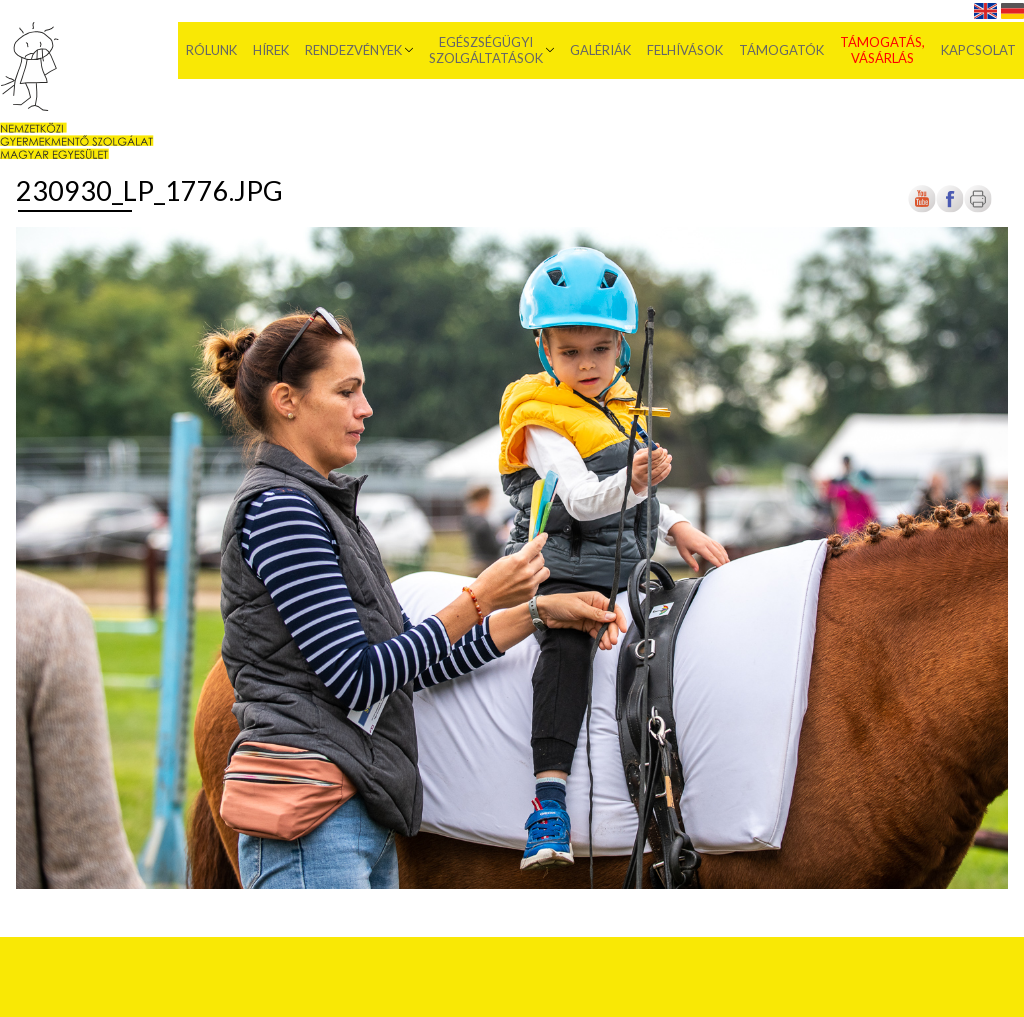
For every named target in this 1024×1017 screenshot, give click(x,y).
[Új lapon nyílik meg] (950, 208)
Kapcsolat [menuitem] (978, 50)
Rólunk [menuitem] (211, 50)
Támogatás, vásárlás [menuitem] (882, 50)
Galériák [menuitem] (600, 50)
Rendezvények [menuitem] (353, 50)
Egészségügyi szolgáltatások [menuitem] (486, 50)
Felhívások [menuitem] (685, 50)
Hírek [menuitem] (271, 50)
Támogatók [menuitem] (781, 50)
